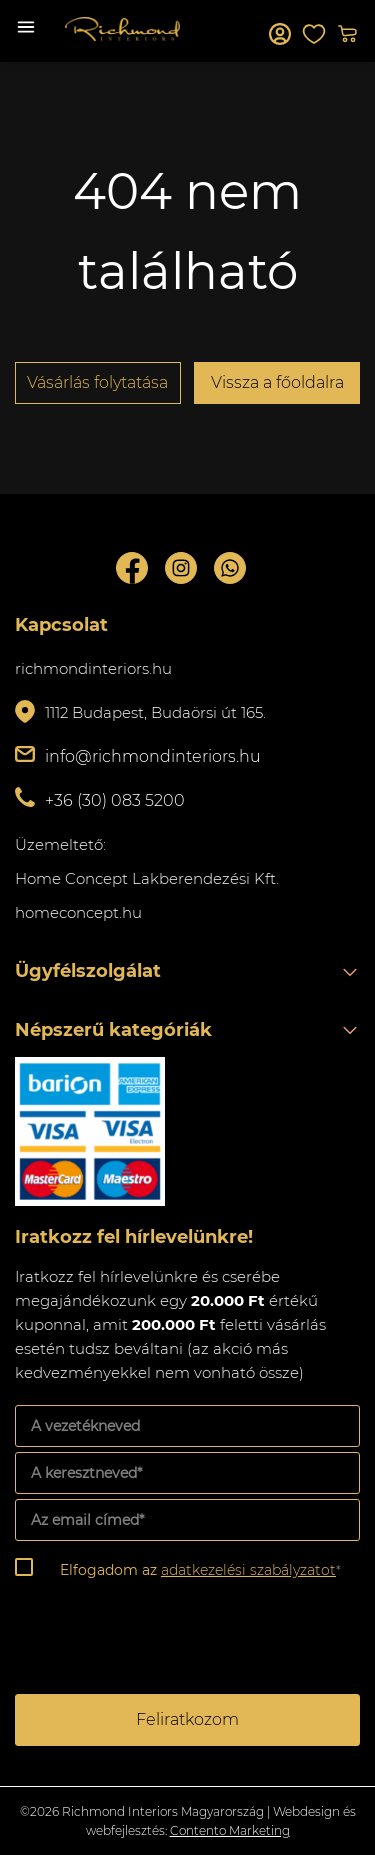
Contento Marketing (230, 1830)
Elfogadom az (200, 1570)
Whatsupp (230, 568)
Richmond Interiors (122, 29)
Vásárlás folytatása (97, 382)
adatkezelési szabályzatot (248, 1570)
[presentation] (167, 1641)
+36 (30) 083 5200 (115, 800)
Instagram (181, 568)
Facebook (132, 568)
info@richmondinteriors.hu (153, 756)
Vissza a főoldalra (277, 382)
